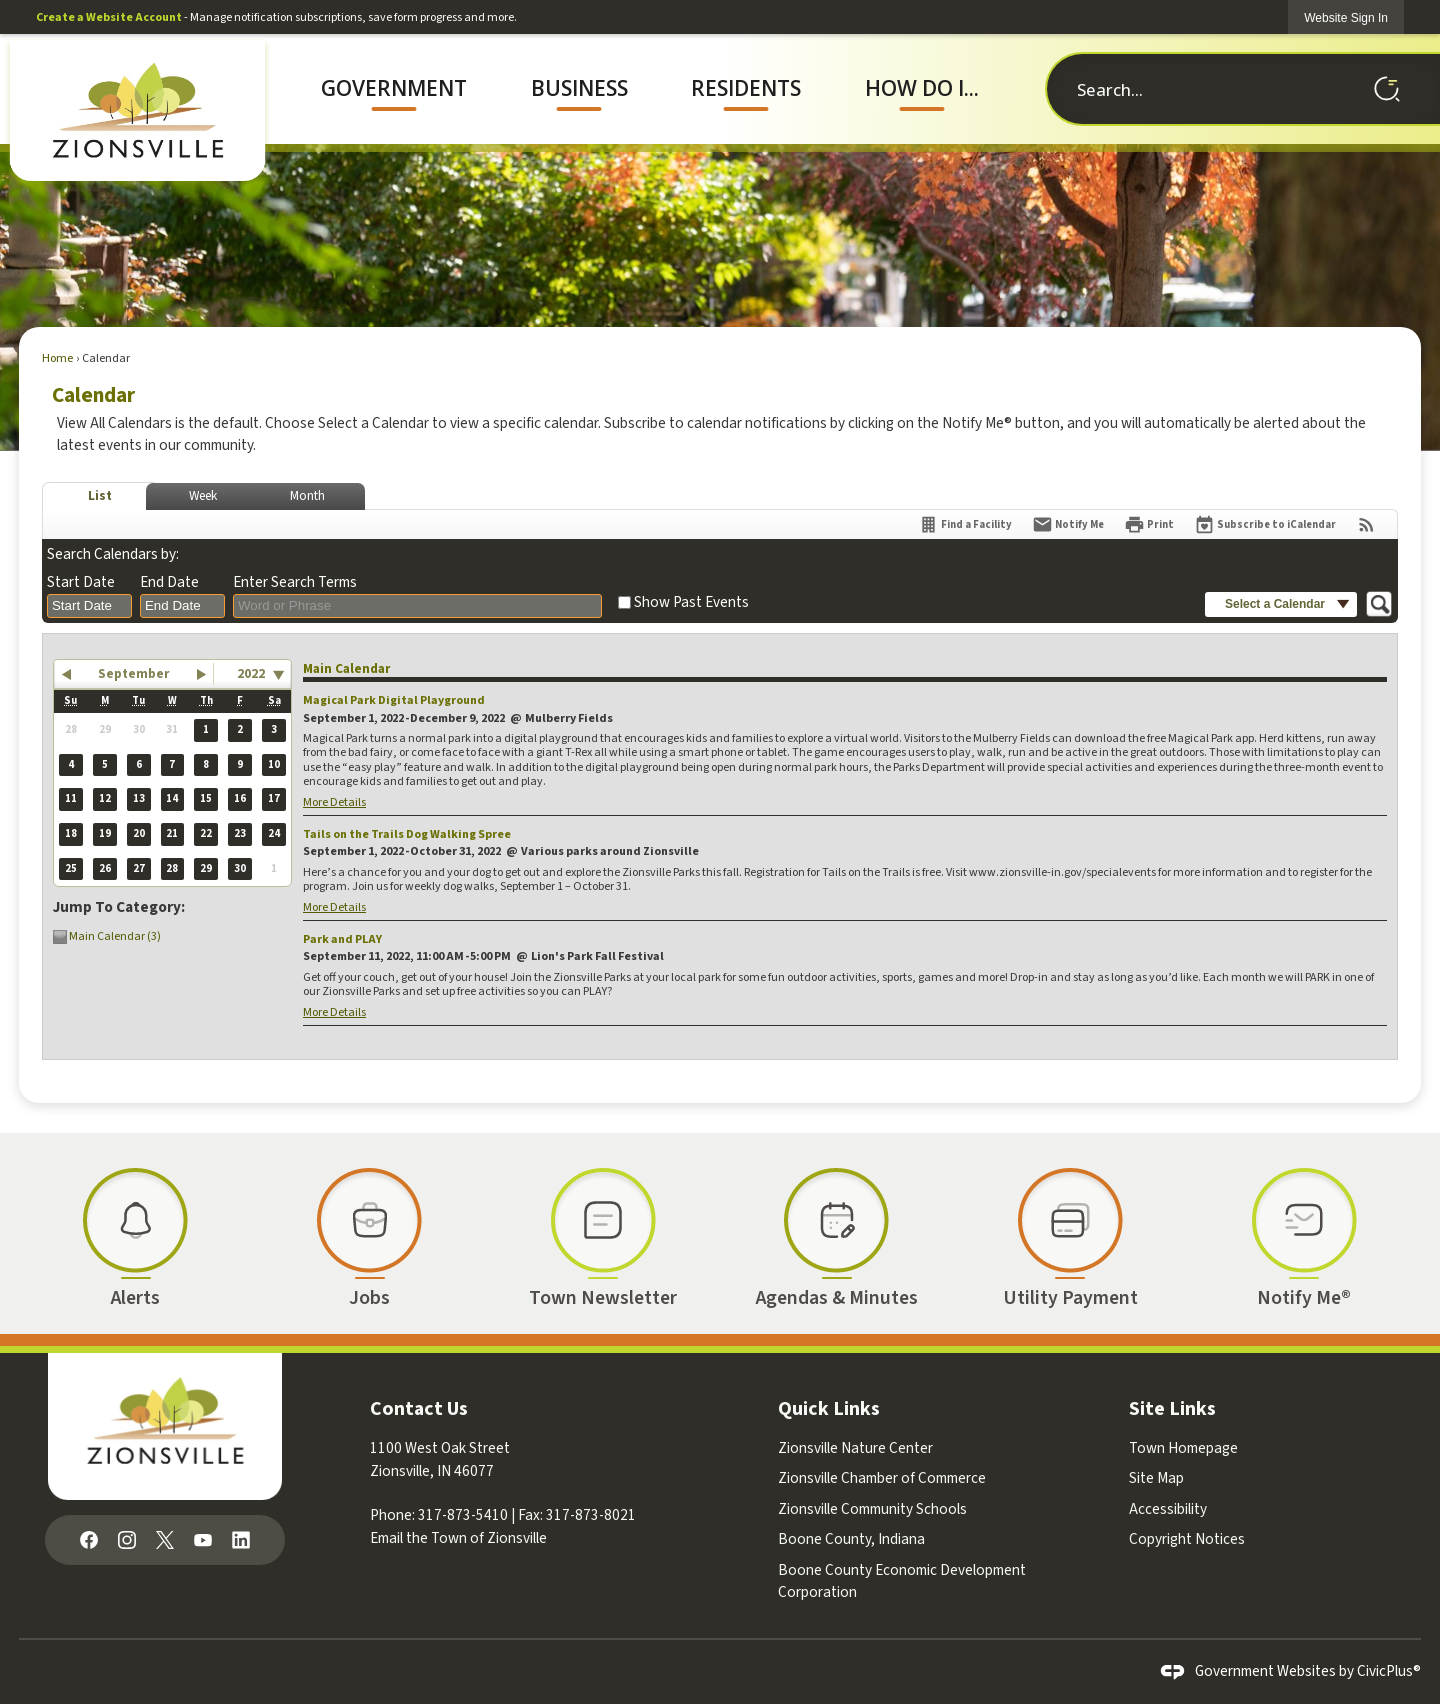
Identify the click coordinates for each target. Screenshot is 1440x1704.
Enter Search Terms (295, 582)
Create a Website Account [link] (109, 17)
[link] (1346, 17)
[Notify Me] (1068, 524)
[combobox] (89, 606)
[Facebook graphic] (89, 1538)
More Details (334, 802)
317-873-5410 (463, 1515)
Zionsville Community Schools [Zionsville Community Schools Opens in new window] (872, 1509)
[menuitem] (394, 89)
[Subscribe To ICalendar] (1265, 524)
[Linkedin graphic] (241, 1538)
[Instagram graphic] (127, 1538)
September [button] (133, 673)
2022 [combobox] (251, 673)
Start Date (81, 582)
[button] (1387, 89)
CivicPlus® (1389, 1671)
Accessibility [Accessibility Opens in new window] (1168, 1509)
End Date (169, 582)
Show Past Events (691, 602)
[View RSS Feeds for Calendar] (1366, 524)
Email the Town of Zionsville (458, 1538)
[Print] (1149, 524)
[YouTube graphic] (203, 1538)
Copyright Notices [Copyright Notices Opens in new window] (1187, 1539)
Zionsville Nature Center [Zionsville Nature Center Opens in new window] (855, 1448)
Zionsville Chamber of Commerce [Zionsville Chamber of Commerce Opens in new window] (882, 1478)
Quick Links (829, 1409)
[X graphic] (165, 1538)
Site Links (1172, 1409)
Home (57, 358)
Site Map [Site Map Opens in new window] (1156, 1478)
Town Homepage (1183, 1448)
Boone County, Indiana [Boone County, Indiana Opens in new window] (851, 1539)
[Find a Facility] (965, 524)
